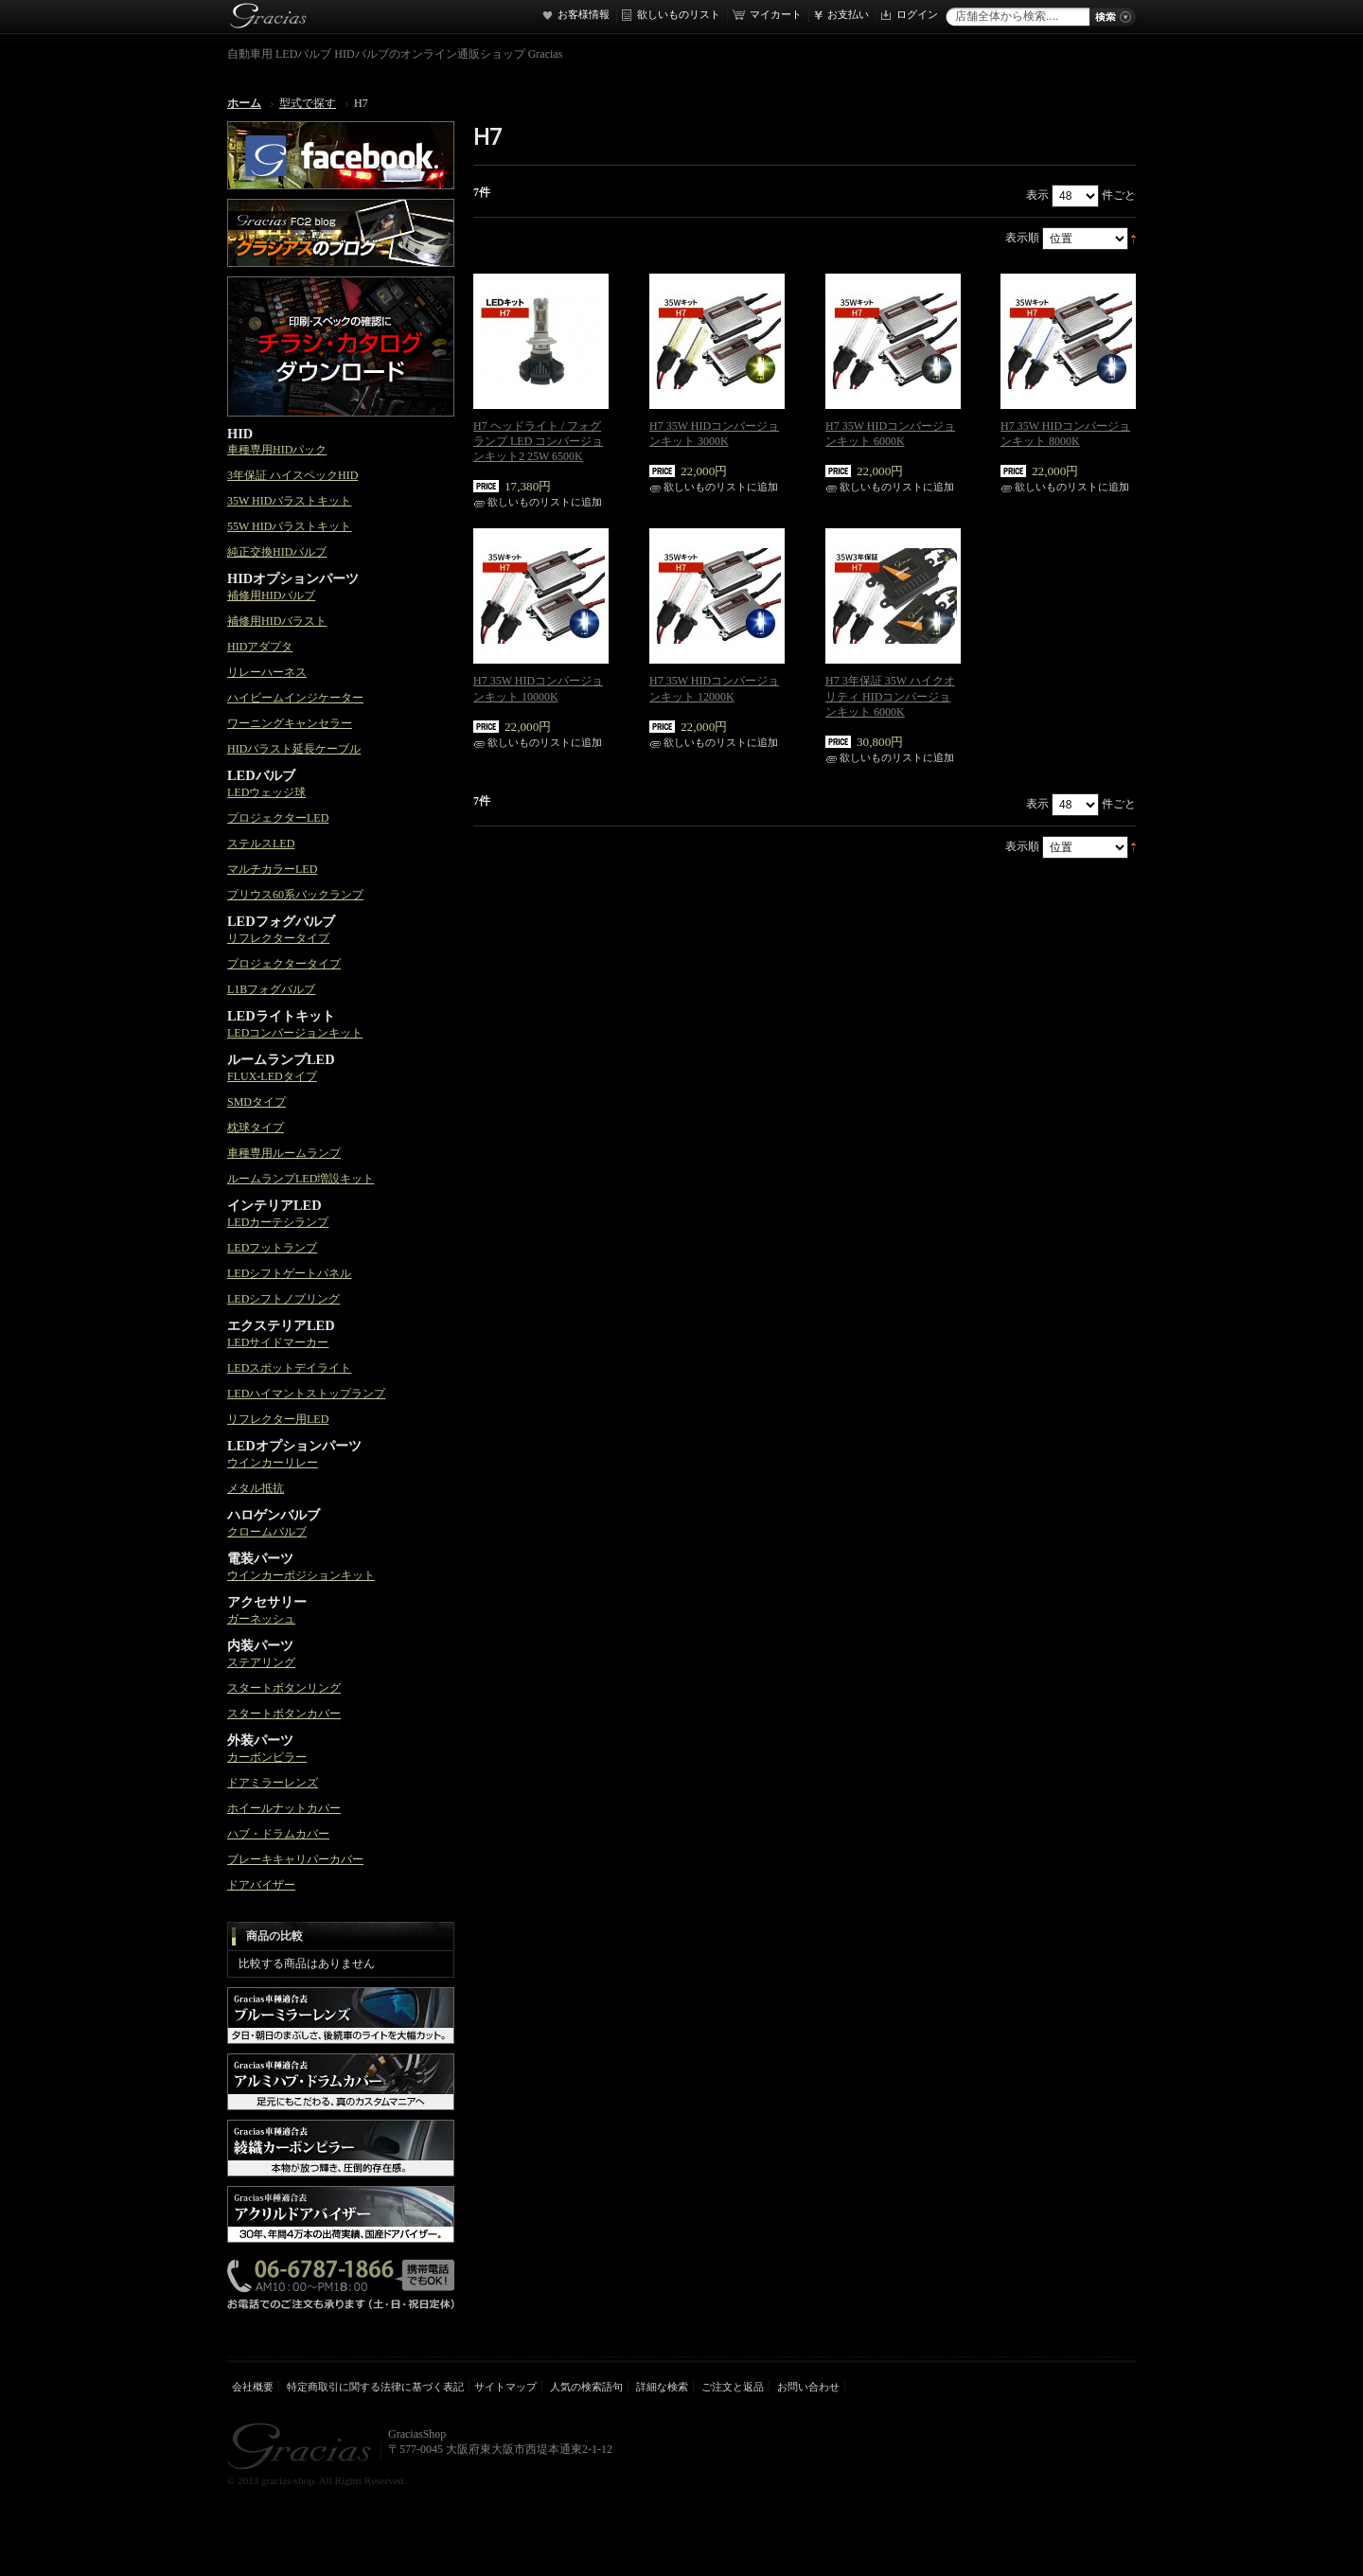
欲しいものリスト (678, 14)
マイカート (776, 14)
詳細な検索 (662, 2386)
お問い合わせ (808, 2386)
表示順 (1022, 237)
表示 (1037, 195)
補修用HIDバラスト (277, 621)
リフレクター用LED (277, 1419)
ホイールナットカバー (284, 1808)
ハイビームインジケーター (295, 697)
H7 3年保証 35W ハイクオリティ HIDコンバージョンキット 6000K (890, 696)
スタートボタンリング (284, 1688)
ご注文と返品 (732, 2386)
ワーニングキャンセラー (289, 723)
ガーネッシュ (261, 1619)
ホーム (244, 103)
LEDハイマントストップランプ (306, 1393)
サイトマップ (505, 2386)
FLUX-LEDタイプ (272, 1076)
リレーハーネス (267, 672)
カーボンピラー (267, 1757)
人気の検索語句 (586, 2386)
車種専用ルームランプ (284, 1153)
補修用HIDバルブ (271, 595)
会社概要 (253, 2386)
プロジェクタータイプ (284, 963)
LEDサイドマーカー (277, 1342)
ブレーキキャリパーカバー (295, 1859)
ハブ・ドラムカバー (278, 1833)
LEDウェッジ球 (266, 792)
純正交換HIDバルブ (277, 552)
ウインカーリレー (272, 1462)
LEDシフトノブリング (283, 1299)
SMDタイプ (256, 1102)
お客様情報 (584, 14)
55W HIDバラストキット (289, 526)
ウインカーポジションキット (301, 1575)
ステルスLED (260, 843)
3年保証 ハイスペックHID (292, 475)
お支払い (848, 14)
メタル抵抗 (255, 1488)
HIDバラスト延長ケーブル (294, 748)
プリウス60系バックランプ (295, 894)
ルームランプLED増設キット (300, 1178)
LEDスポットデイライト (289, 1368)
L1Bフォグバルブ (271, 989)
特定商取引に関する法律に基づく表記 (375, 2386)
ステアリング (261, 1662)
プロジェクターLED (277, 818)
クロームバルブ (267, 1531)
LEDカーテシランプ (277, 1222)
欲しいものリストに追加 (544, 501)
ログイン (917, 14)
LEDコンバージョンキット (295, 1032)
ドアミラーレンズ (272, 1782)
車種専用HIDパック (277, 449)
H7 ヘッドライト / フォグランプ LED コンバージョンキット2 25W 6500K (538, 441)
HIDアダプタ (259, 646)
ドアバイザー (261, 1885)
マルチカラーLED (272, 869)
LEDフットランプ (272, 1247)
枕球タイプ (255, 1127)
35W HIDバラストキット (289, 500)
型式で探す (307, 103)
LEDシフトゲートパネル (289, 1273)
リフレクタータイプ (278, 938)
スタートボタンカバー (284, 1713)
